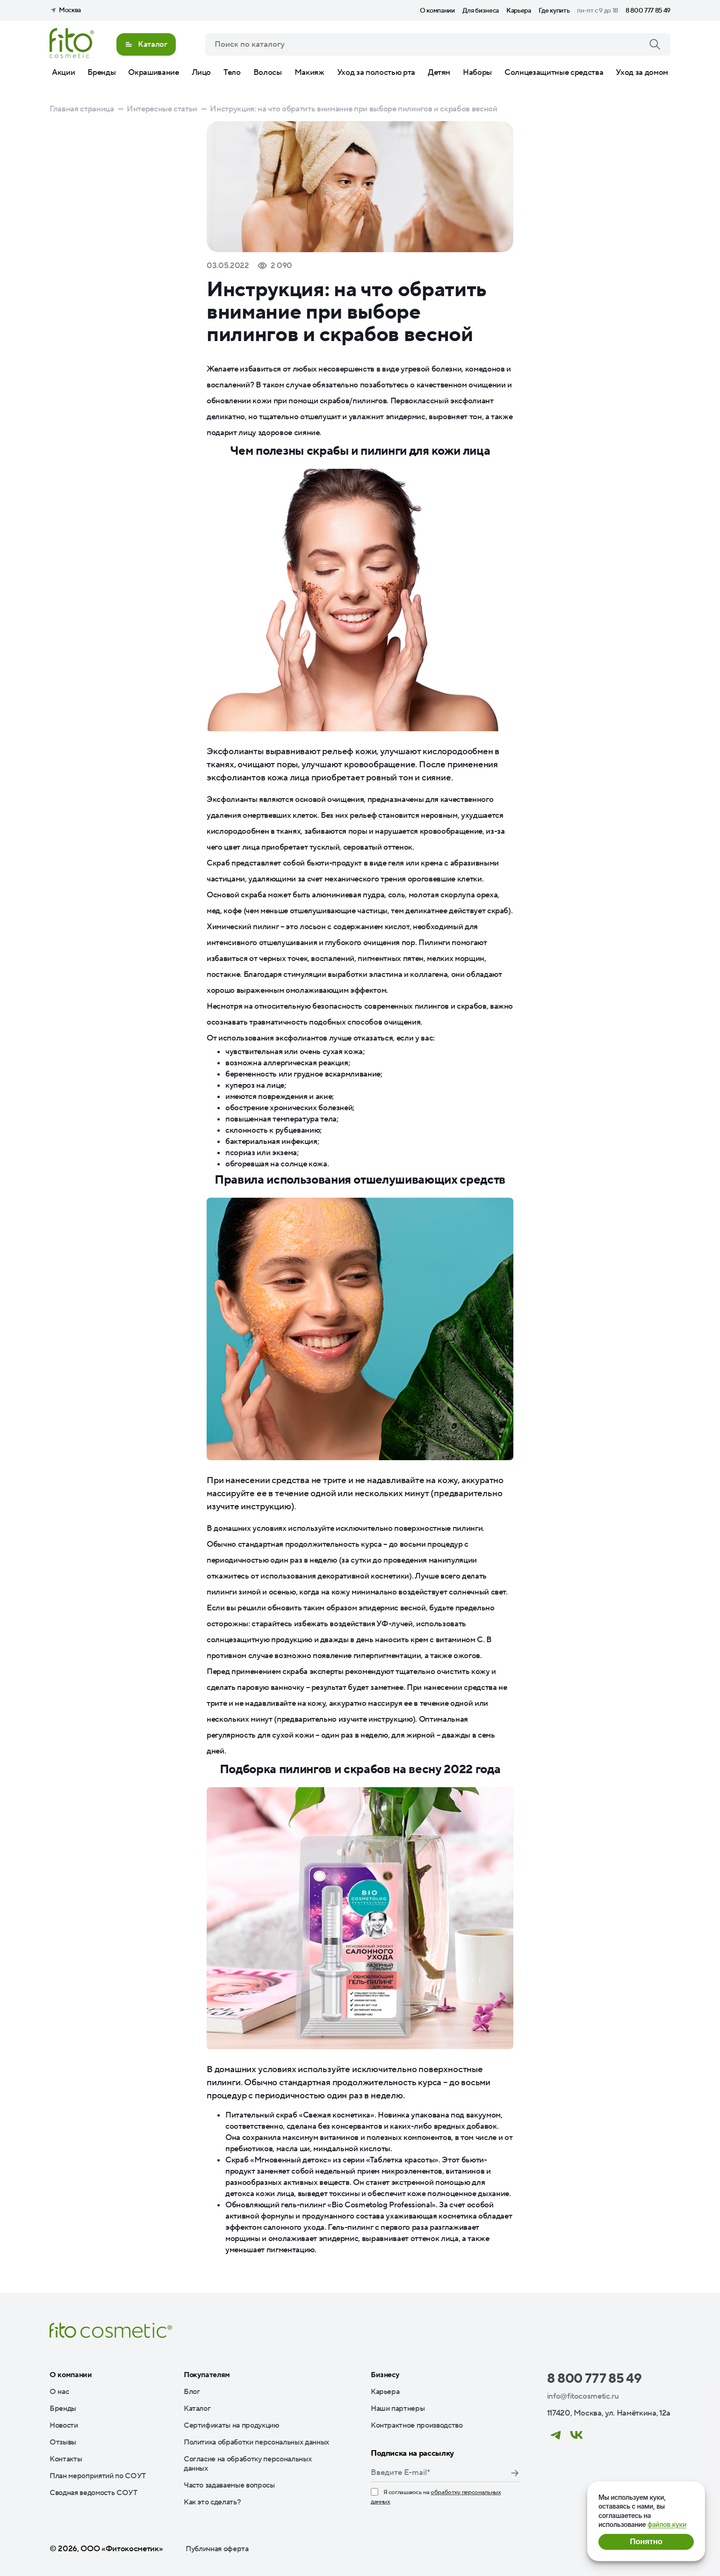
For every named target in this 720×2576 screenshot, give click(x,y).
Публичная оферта (217, 2549)
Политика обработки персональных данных (256, 2442)
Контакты (66, 2459)
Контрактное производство (417, 2425)
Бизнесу (385, 2375)
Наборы (477, 72)
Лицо (201, 72)
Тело (232, 72)
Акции (63, 72)
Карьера (518, 11)
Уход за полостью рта (376, 72)
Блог (192, 2391)
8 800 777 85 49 (648, 11)
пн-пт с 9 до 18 (597, 11)
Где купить (554, 11)
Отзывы (63, 2442)
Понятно (646, 2541)
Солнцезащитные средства (553, 72)
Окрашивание (153, 72)
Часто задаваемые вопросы (229, 2485)
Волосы (267, 72)
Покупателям (207, 2375)
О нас (59, 2391)
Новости (64, 2425)
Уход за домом (642, 72)
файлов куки (667, 2524)
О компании (437, 11)
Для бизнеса (480, 11)
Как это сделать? (212, 2502)
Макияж (309, 72)
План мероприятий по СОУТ (98, 2476)
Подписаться (514, 2473)
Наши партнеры (398, 2408)
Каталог (197, 2408)
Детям (439, 72)
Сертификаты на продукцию (232, 2425)
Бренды (101, 72)
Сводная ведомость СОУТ (93, 2492)
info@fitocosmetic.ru (583, 2396)
